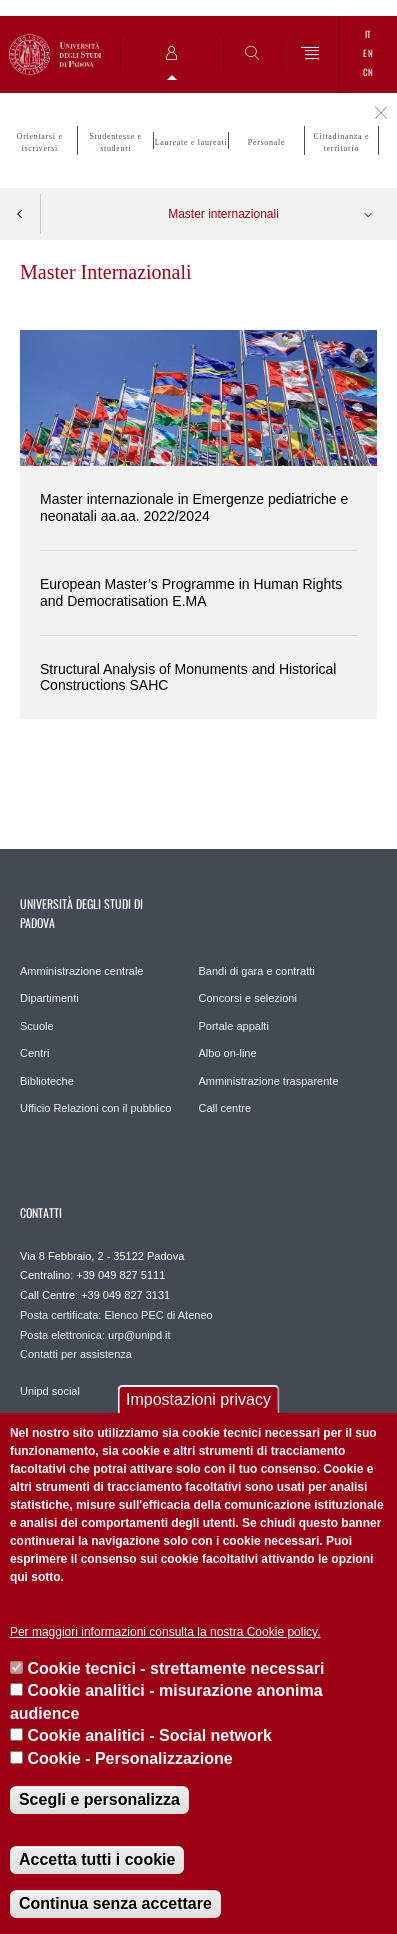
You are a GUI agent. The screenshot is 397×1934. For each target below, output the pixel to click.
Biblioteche (47, 1081)
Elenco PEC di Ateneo (158, 1315)
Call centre (225, 1108)
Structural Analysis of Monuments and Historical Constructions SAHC (188, 677)
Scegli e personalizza (99, 1799)
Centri (34, 1053)
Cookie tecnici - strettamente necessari (175, 1668)
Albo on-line (228, 1053)
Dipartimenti (49, 998)
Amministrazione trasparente (269, 1081)
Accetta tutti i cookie (97, 1859)
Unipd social (50, 1391)
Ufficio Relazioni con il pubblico (95, 1108)
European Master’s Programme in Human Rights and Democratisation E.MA (191, 592)
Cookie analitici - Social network (149, 1735)
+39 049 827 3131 (125, 1295)
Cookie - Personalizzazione (129, 1758)
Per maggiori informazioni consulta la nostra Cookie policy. (165, 1632)
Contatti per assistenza (76, 1354)
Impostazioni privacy (198, 1399)
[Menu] (310, 54)
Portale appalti (234, 1026)
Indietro (20, 214)
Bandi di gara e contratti (257, 971)
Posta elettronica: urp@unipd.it (95, 1335)
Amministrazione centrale (82, 971)
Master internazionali (223, 214)
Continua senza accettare (115, 1903)
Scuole (37, 1026)
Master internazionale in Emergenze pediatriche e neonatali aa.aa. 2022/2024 (194, 507)
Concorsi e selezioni (248, 998)
